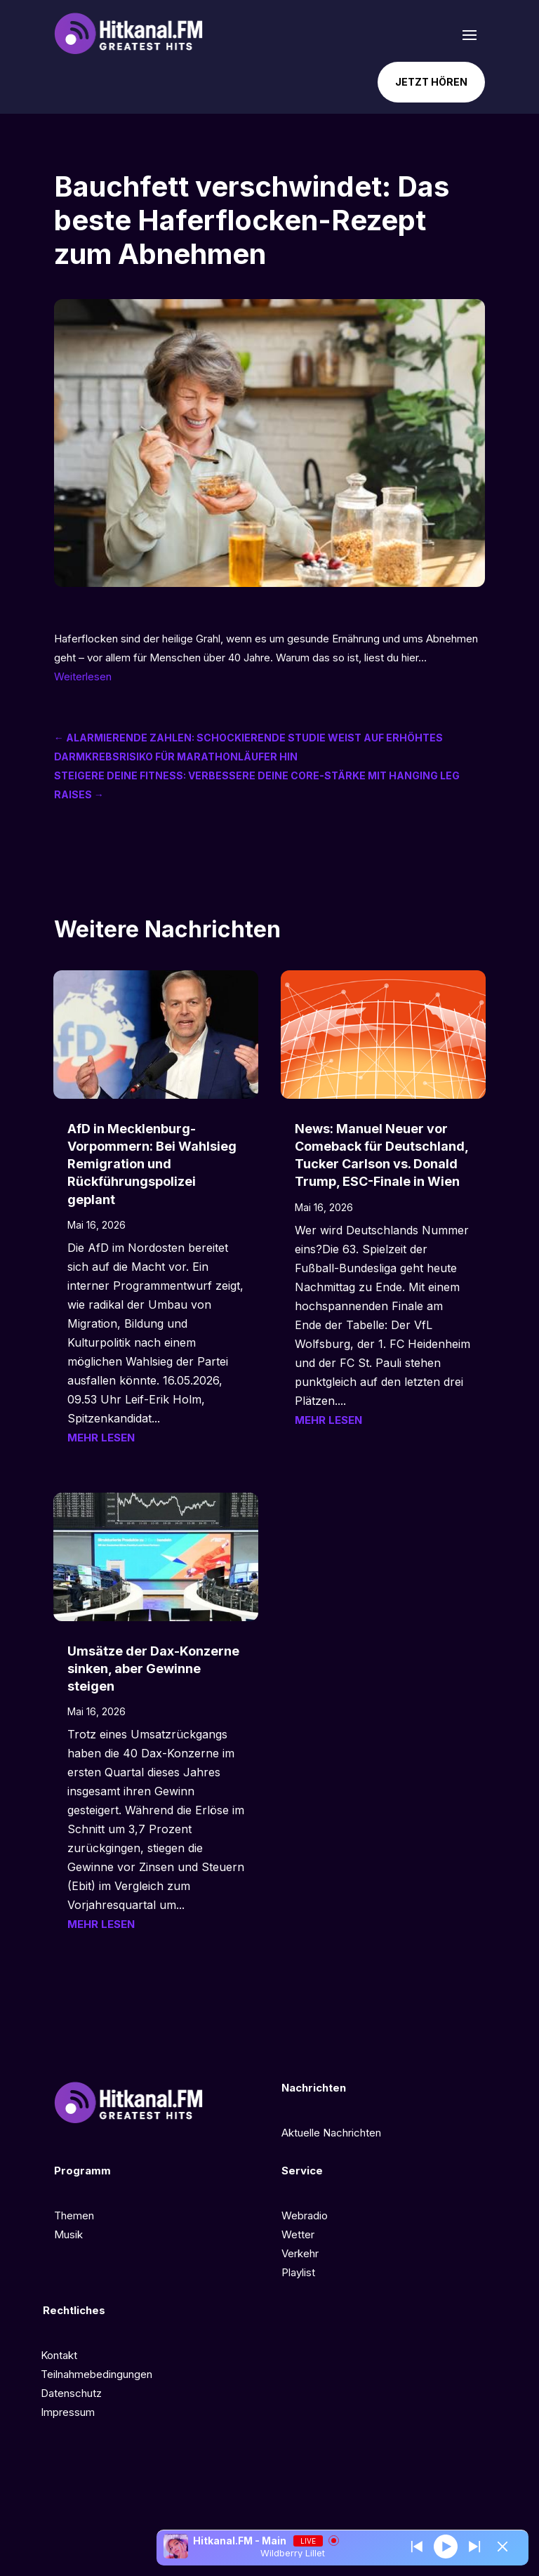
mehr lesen (101, 1437)
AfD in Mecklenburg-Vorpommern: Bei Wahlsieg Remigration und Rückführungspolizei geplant (152, 1164)
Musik (68, 2234)
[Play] (445, 2545)
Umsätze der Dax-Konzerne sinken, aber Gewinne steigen (153, 1668)
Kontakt (59, 2355)
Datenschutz (71, 2393)
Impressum (68, 2412)
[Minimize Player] (502, 2546)
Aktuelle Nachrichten (331, 2132)
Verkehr (300, 2253)
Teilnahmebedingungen (96, 2374)
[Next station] (417, 2546)
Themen (74, 2215)
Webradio (304, 2215)
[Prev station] (474, 2546)
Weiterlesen (83, 676)
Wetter (297, 2234)
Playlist (298, 2272)
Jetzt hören (431, 82)
